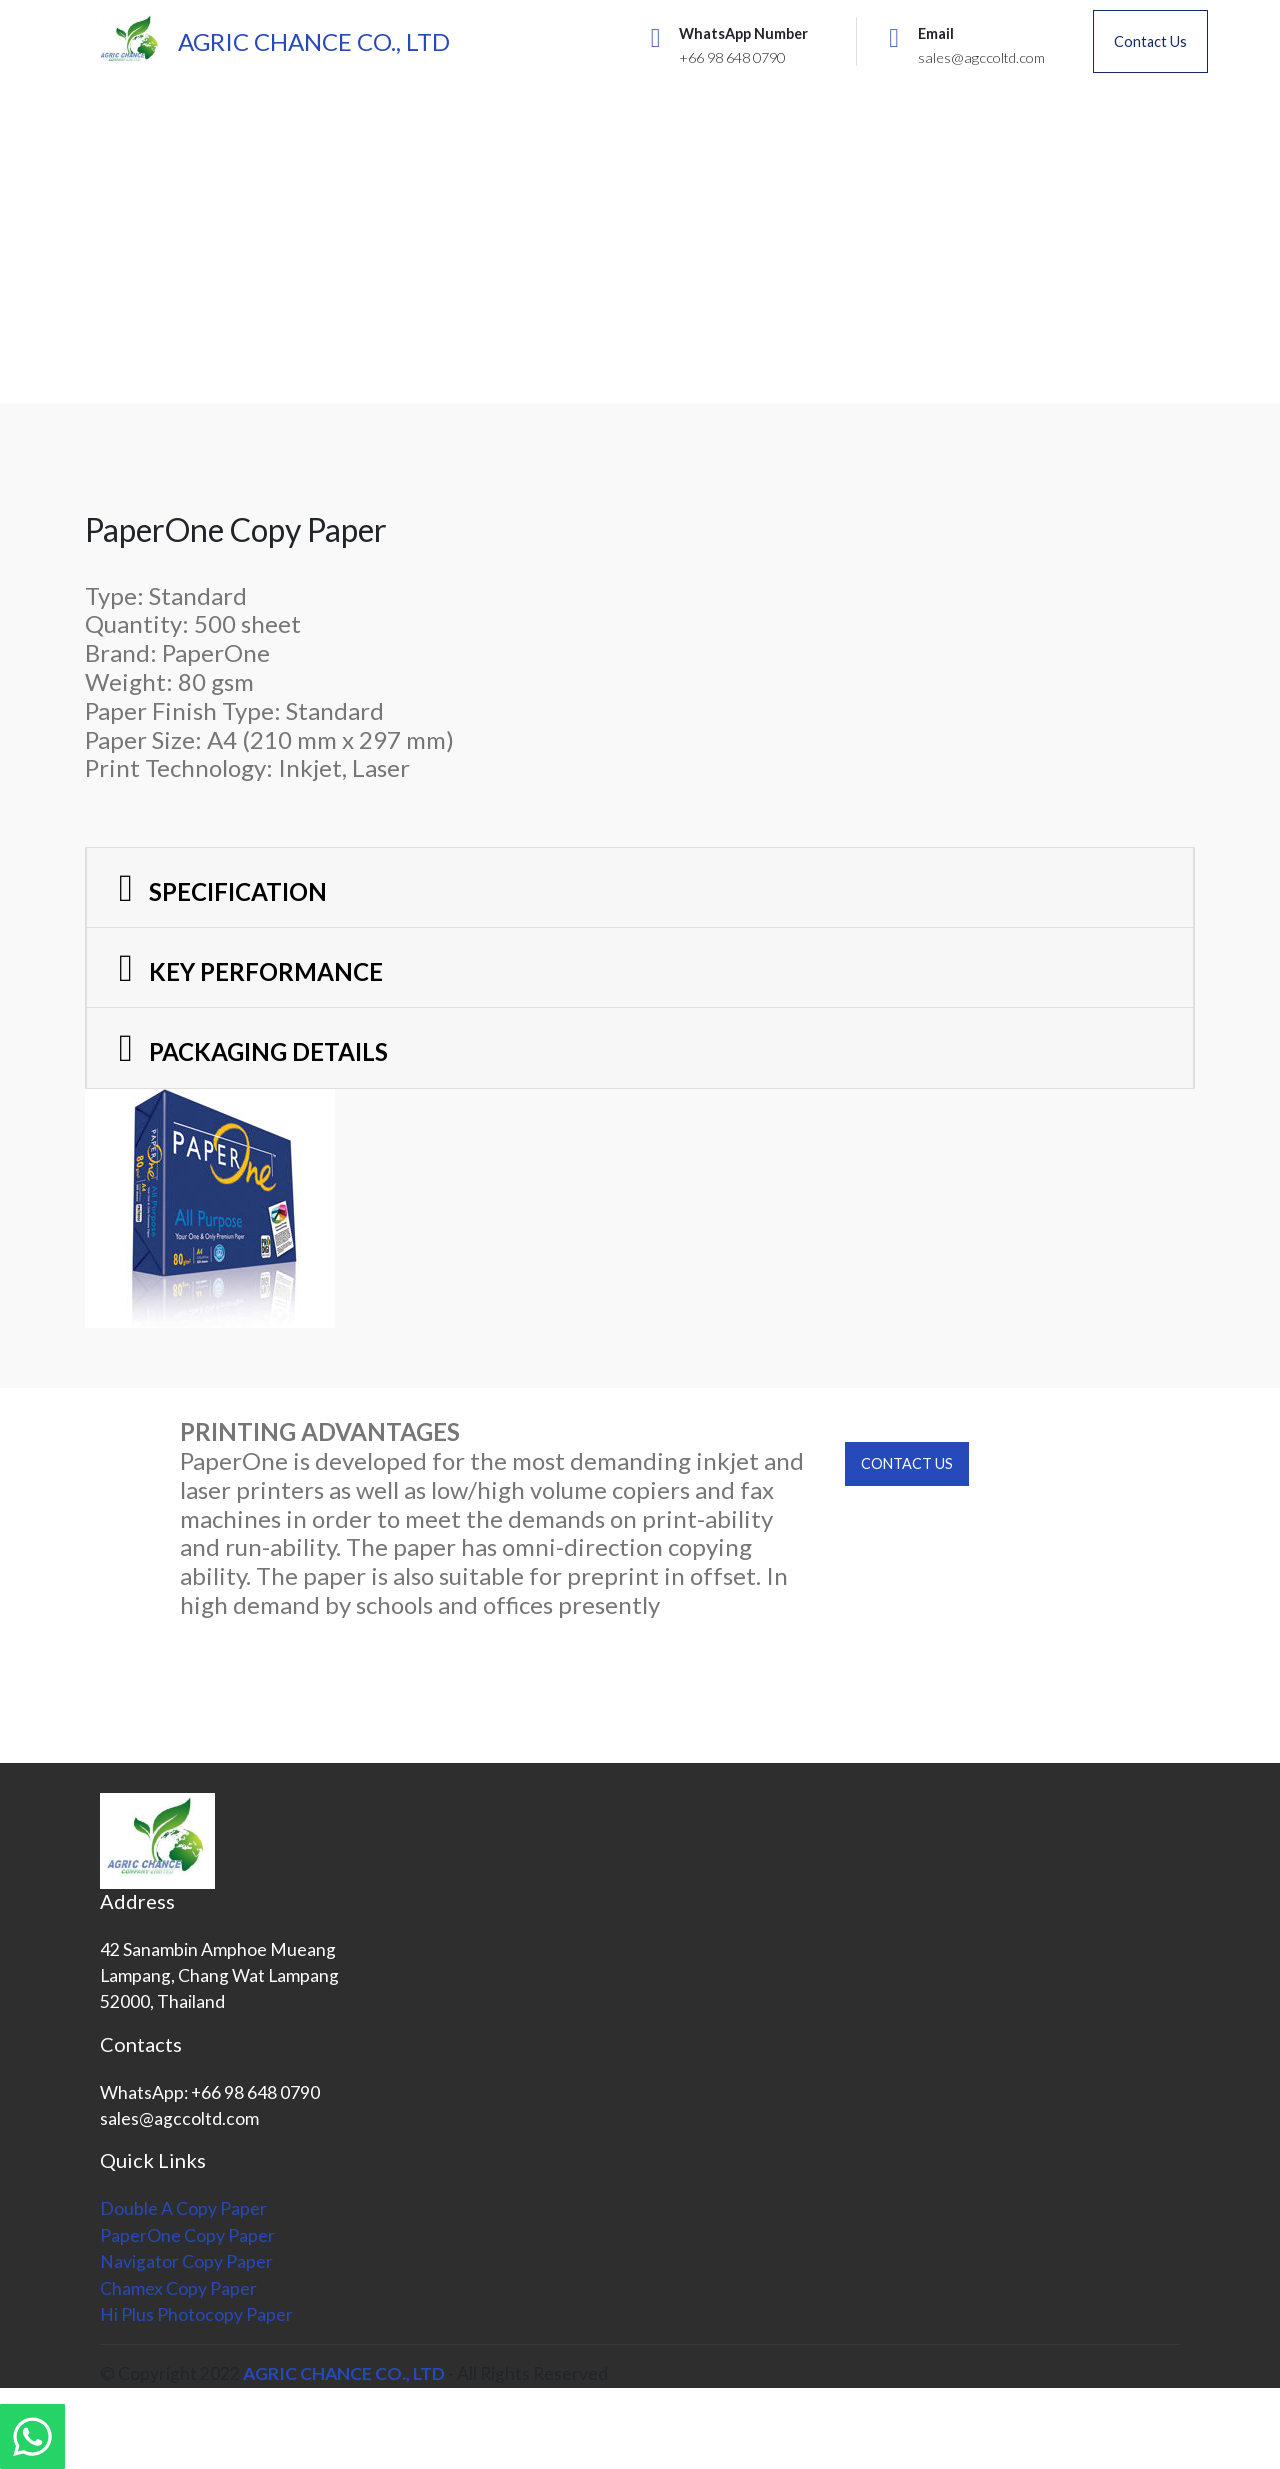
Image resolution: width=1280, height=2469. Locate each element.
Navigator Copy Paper (186, 2261)
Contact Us (1150, 41)
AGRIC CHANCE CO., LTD (314, 41)
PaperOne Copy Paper (187, 2235)
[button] (640, 888)
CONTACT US (907, 1463)
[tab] (640, 888)
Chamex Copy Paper (178, 2288)
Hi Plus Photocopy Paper (196, 2314)
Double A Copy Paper (183, 2208)
